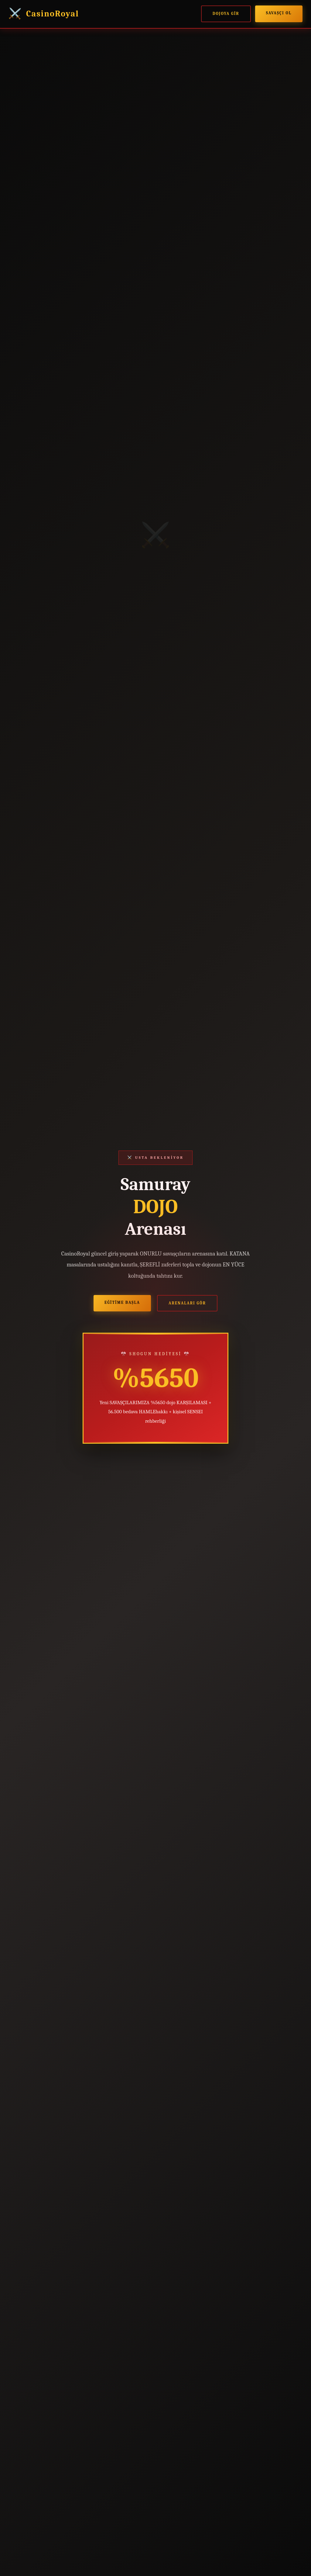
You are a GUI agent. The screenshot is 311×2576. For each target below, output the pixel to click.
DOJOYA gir (226, 13)
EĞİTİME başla (122, 1302)
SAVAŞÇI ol (279, 13)
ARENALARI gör (187, 1303)
